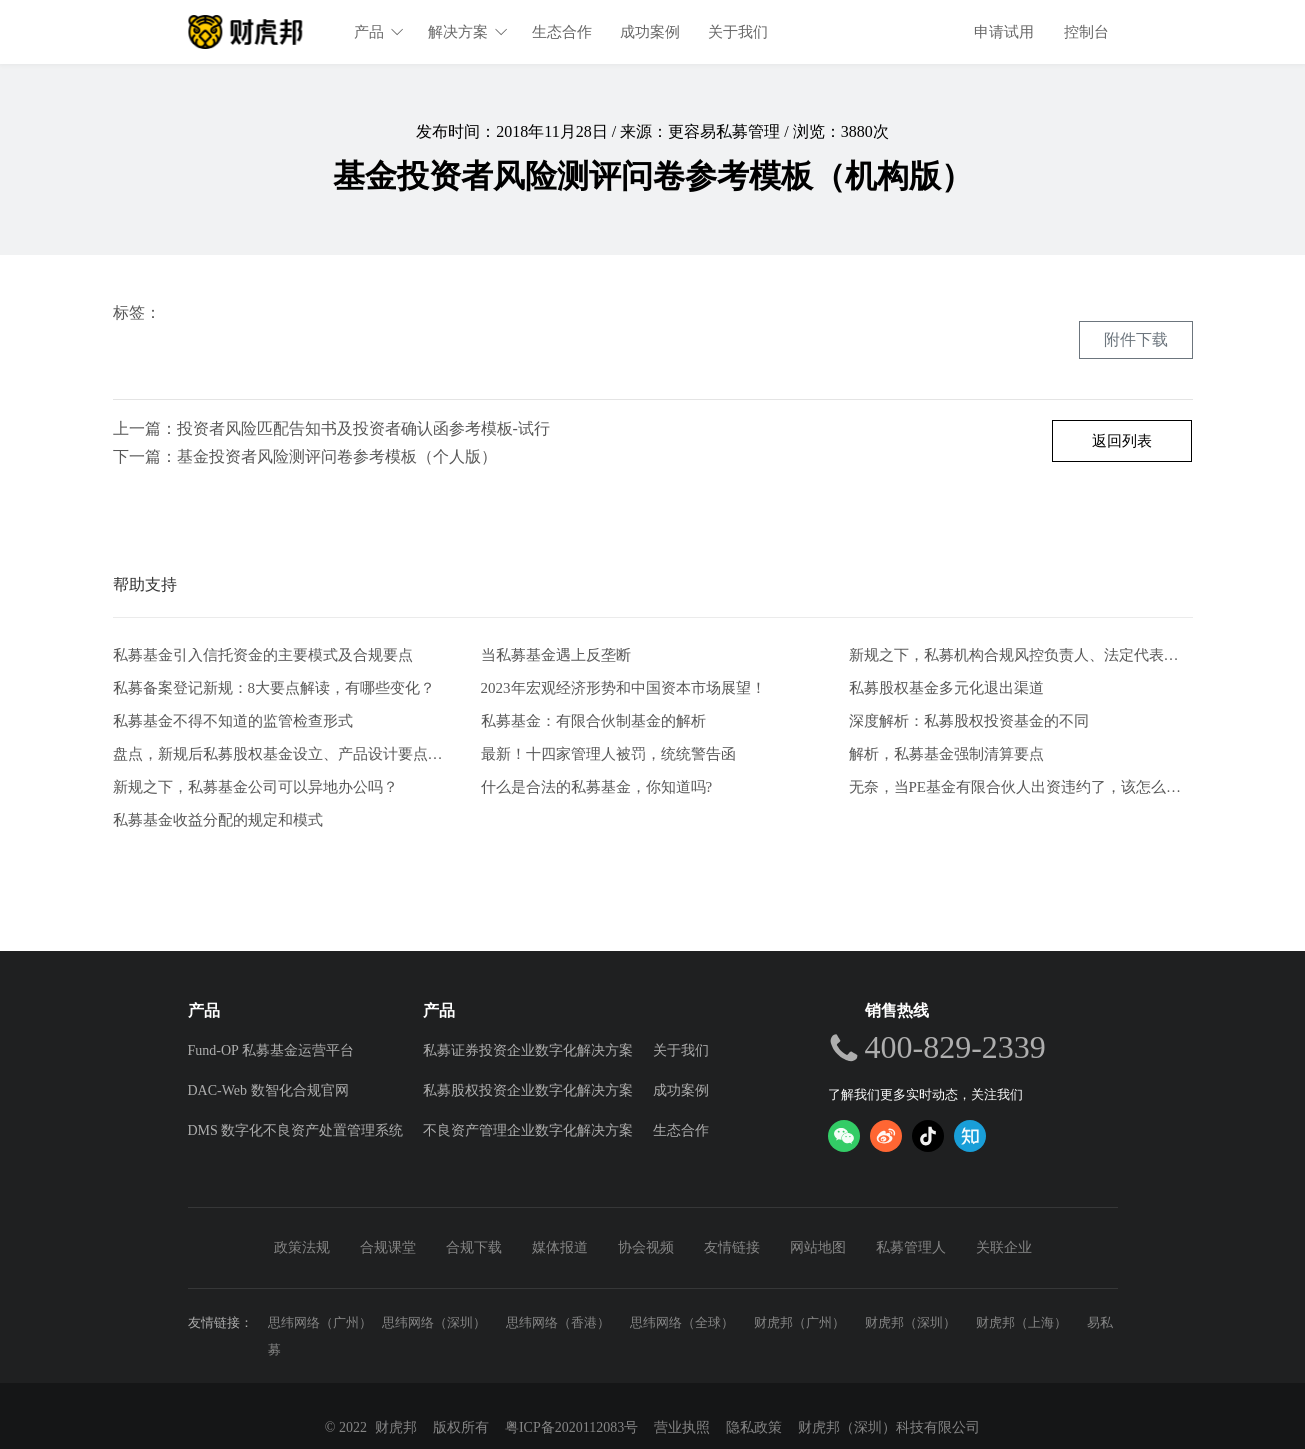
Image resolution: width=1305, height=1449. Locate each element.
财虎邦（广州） (799, 1322)
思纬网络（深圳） (434, 1322)
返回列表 (1122, 441)
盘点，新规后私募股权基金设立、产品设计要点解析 (285, 754)
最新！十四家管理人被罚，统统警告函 (608, 754)
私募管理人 (911, 1247)
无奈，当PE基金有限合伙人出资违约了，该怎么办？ (1021, 787)
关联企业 (1004, 1247)
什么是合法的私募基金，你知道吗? (597, 787)
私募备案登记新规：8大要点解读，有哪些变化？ (274, 688)
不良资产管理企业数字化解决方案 (528, 1130)
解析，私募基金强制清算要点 (946, 754)
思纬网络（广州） (320, 1322)
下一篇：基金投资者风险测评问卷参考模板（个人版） (305, 456)
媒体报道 (560, 1247)
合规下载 (474, 1247)
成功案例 (651, 32)
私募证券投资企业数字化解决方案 (528, 1050)
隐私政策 (754, 1427)
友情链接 (732, 1247)
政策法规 (302, 1247)
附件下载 (1136, 339)
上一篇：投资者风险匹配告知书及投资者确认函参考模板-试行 (331, 428)
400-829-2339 (955, 1047)
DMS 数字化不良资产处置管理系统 (296, 1130)
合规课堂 (388, 1247)
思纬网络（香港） (558, 1322)
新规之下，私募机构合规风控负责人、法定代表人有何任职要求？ (1021, 655)
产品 (380, 32)
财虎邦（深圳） (910, 1322)
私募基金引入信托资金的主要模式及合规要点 (263, 655)
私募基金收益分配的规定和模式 (218, 820)
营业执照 (682, 1427)
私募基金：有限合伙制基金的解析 (593, 721)
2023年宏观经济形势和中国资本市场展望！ (623, 688)
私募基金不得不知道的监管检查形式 (233, 721)
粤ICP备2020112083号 (571, 1427)
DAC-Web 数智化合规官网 (268, 1090)
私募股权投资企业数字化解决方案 (528, 1090)
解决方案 (469, 32)
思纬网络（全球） (682, 1322)
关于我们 (739, 32)
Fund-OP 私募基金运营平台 (271, 1050)
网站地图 (818, 1247)
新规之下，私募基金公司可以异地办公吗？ (255, 787)
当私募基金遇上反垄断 (556, 655)
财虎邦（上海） (1021, 1322)
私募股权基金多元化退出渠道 (946, 688)
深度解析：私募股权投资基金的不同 (969, 721)
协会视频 (646, 1247)
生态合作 (563, 32)
